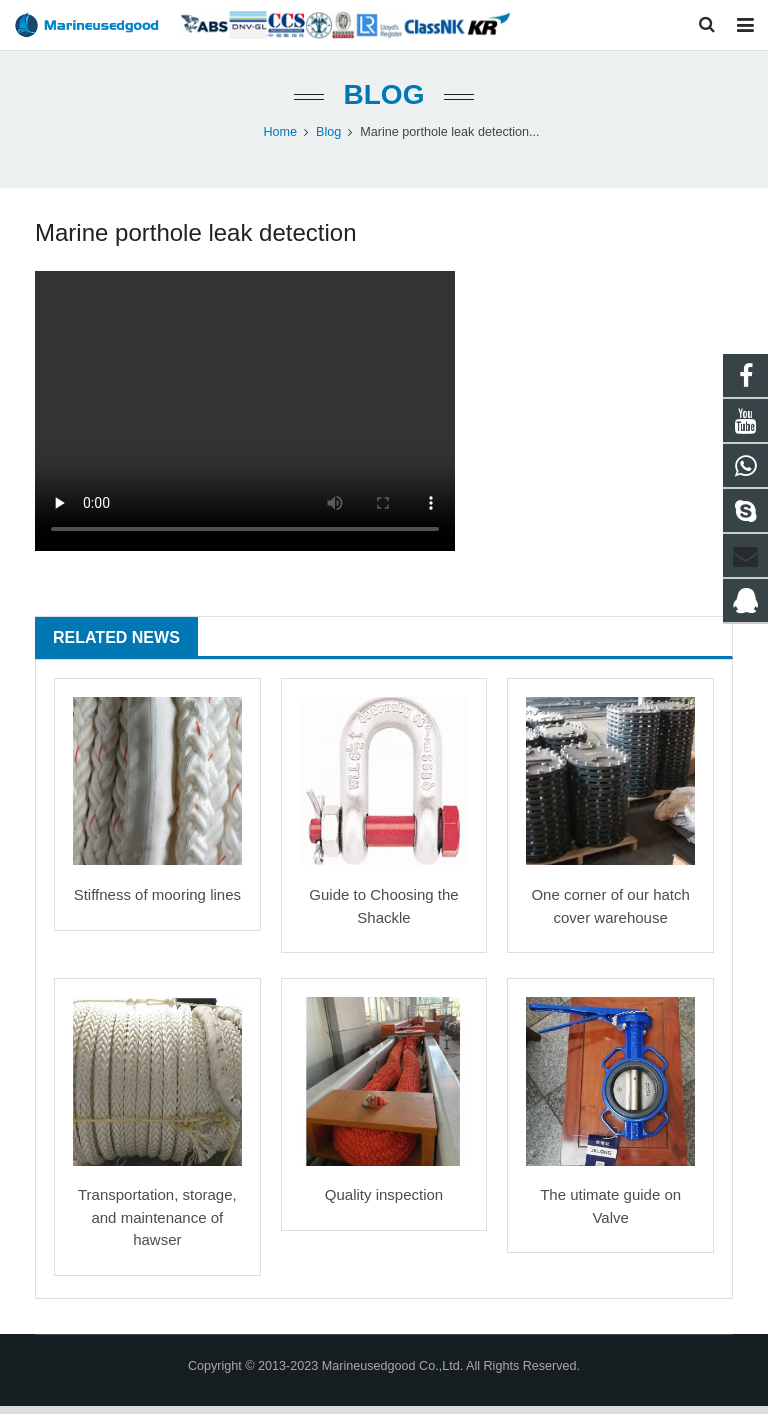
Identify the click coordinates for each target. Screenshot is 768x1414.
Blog (384, 102)
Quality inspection (384, 1202)
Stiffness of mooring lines (157, 902)
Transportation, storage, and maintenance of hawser (157, 1225)
